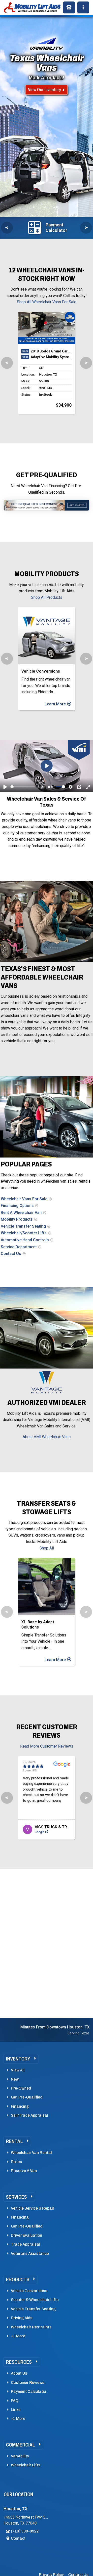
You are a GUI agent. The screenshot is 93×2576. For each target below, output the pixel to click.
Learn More (58, 704)
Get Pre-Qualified (26, 2097)
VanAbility (20, 2456)
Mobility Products (17, 1219)
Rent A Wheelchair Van (21, 1212)
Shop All (46, 1548)
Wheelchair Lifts (25, 2465)
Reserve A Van (24, 2170)
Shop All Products (46, 597)
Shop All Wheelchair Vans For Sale (46, 302)
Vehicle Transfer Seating (23, 1226)
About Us (19, 2373)
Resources (19, 2362)
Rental (14, 2141)
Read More (51, 1806)
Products (17, 2279)
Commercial (20, 2444)
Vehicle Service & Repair (32, 2208)
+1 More (18, 2336)
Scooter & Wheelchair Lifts (35, 2299)
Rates (16, 2161)
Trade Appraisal (25, 2244)
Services (16, 2197)
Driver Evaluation (26, 2235)
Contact (18, 2538)
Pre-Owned (21, 2088)
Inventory (18, 2058)
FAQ (14, 2400)
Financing (20, 2106)
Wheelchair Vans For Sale (24, 1199)
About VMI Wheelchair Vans (47, 1436)
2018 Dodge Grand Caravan (51, 351)
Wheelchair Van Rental (31, 2152)
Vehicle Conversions (29, 2290)
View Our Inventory (44, 83)
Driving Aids (21, 2318)
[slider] (22, 786)
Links (16, 2409)
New (15, 2079)
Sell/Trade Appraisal (29, 2115)
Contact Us (11, 1253)
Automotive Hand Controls (25, 1240)
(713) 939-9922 (25, 2531)
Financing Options (17, 1205)
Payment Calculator (29, 2391)
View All (18, 2070)
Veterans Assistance (30, 2253)
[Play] (5, 787)
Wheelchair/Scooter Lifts (24, 1233)
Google (41, 1832)
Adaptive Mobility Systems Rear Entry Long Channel (51, 357)
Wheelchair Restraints (31, 2327)
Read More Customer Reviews (46, 1746)
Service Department (19, 1247)
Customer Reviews (27, 2382)
